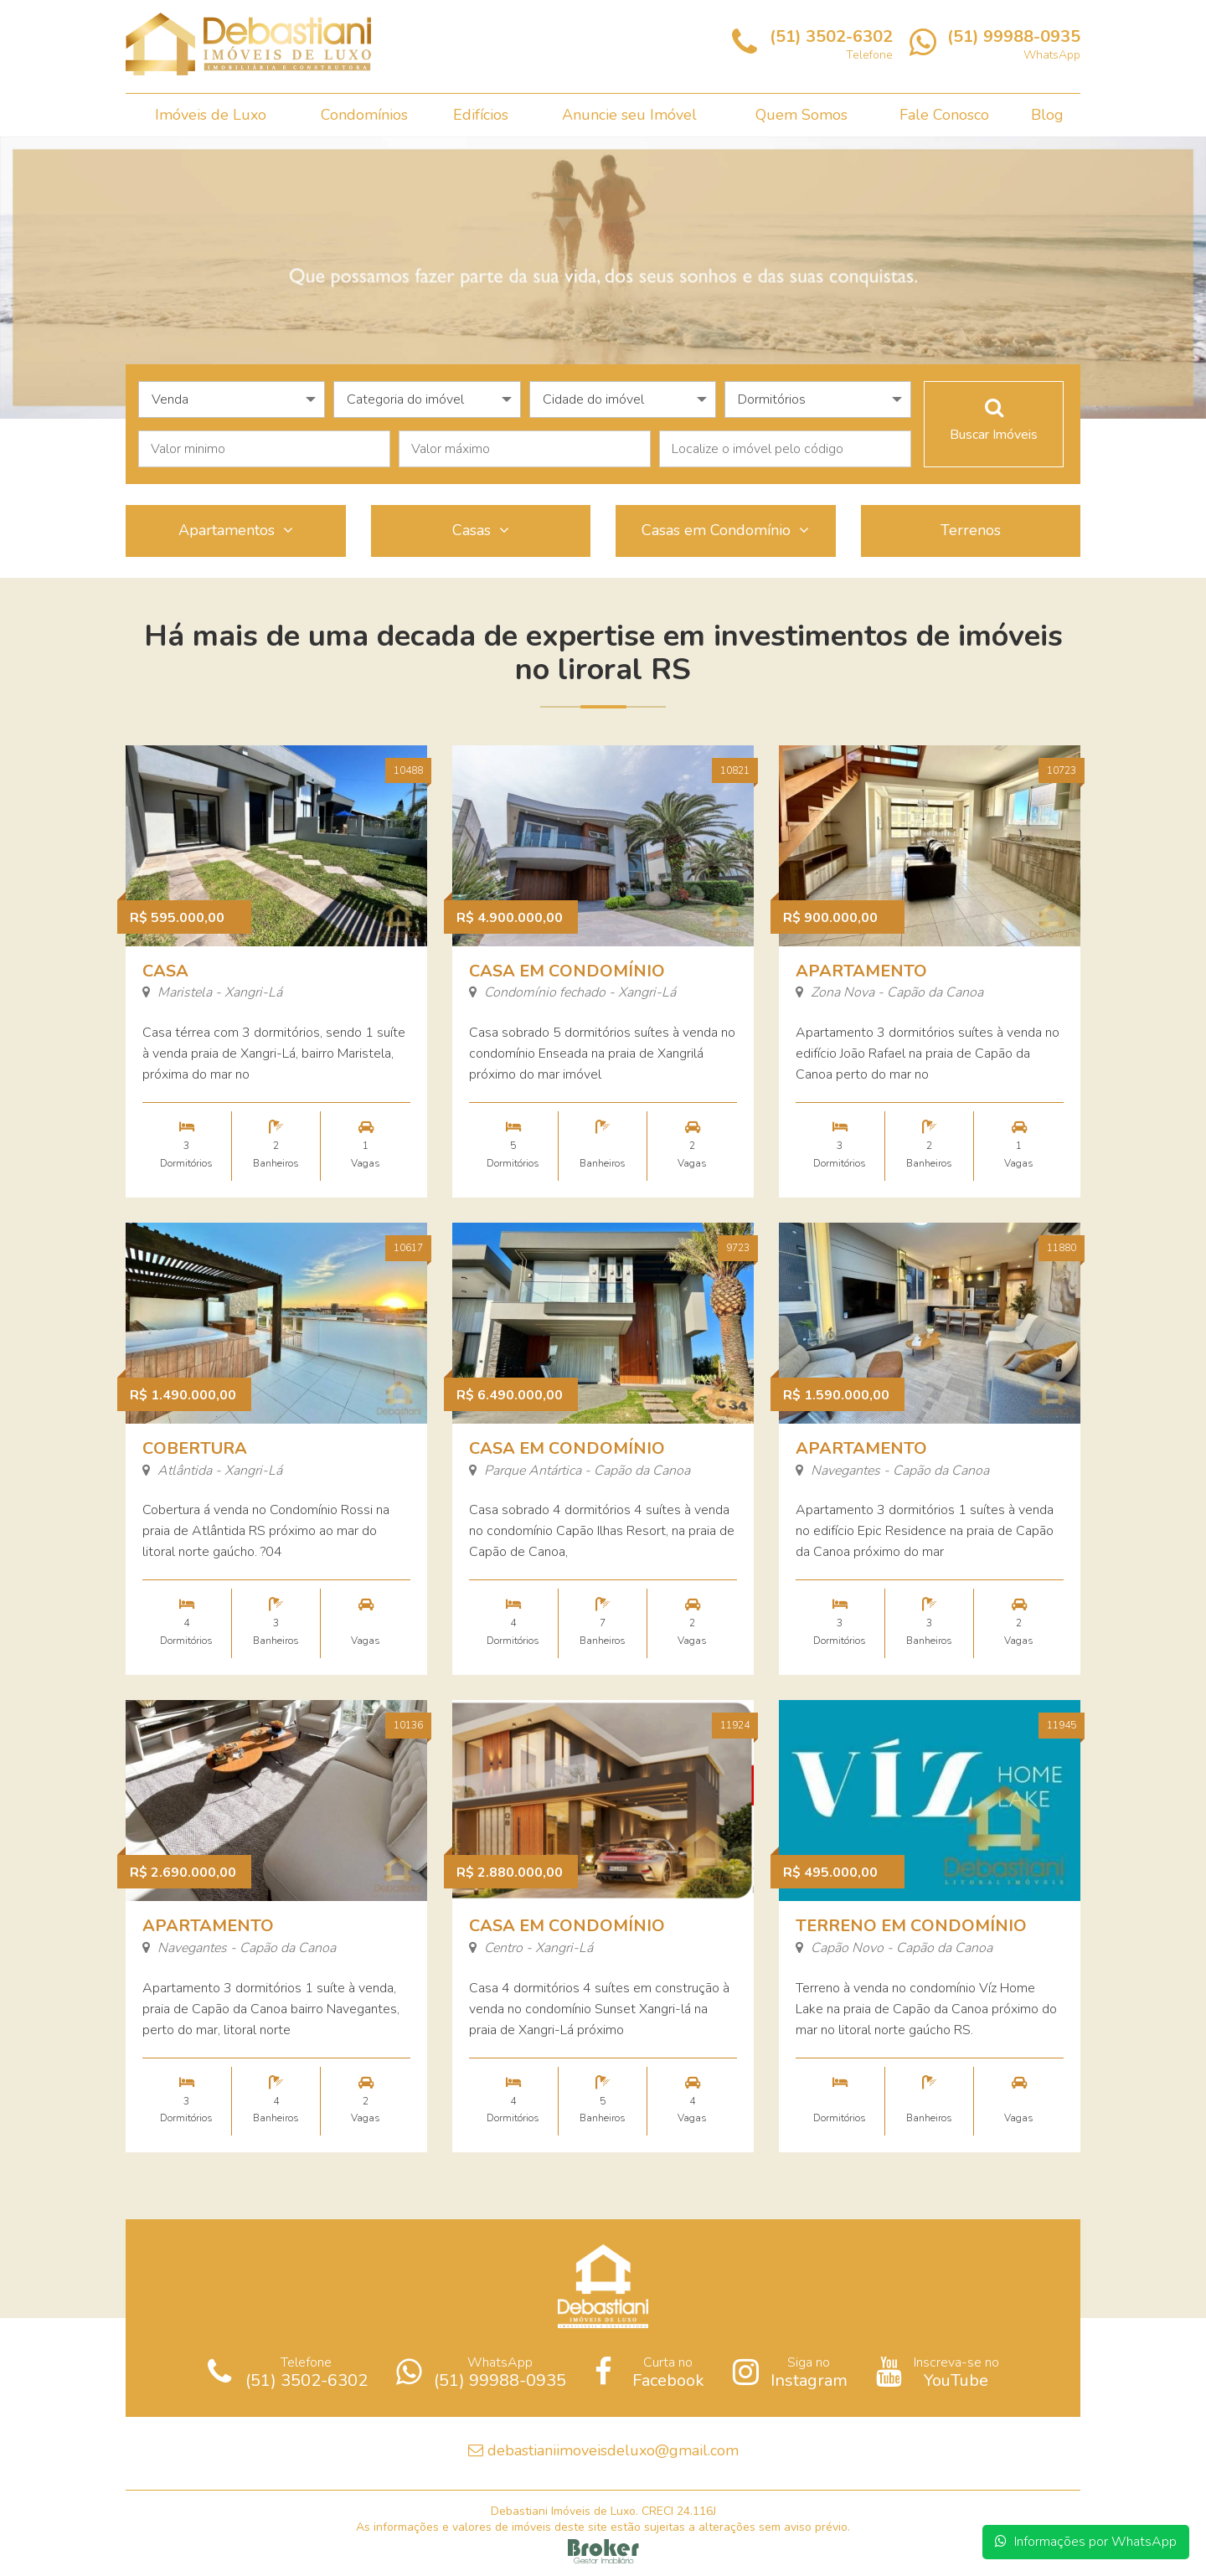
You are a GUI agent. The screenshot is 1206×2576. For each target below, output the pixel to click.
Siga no (790, 2372)
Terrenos (971, 530)
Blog (1047, 115)
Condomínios (364, 115)
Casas (480, 530)
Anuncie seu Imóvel (629, 115)
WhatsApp (481, 2372)
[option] (603, 278)
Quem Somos (801, 115)
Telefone (288, 2372)
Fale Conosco (944, 115)
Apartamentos (235, 530)
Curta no (649, 2372)
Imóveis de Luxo (210, 115)
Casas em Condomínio (725, 530)
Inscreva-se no (937, 2372)
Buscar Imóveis (994, 420)
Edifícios (480, 115)
